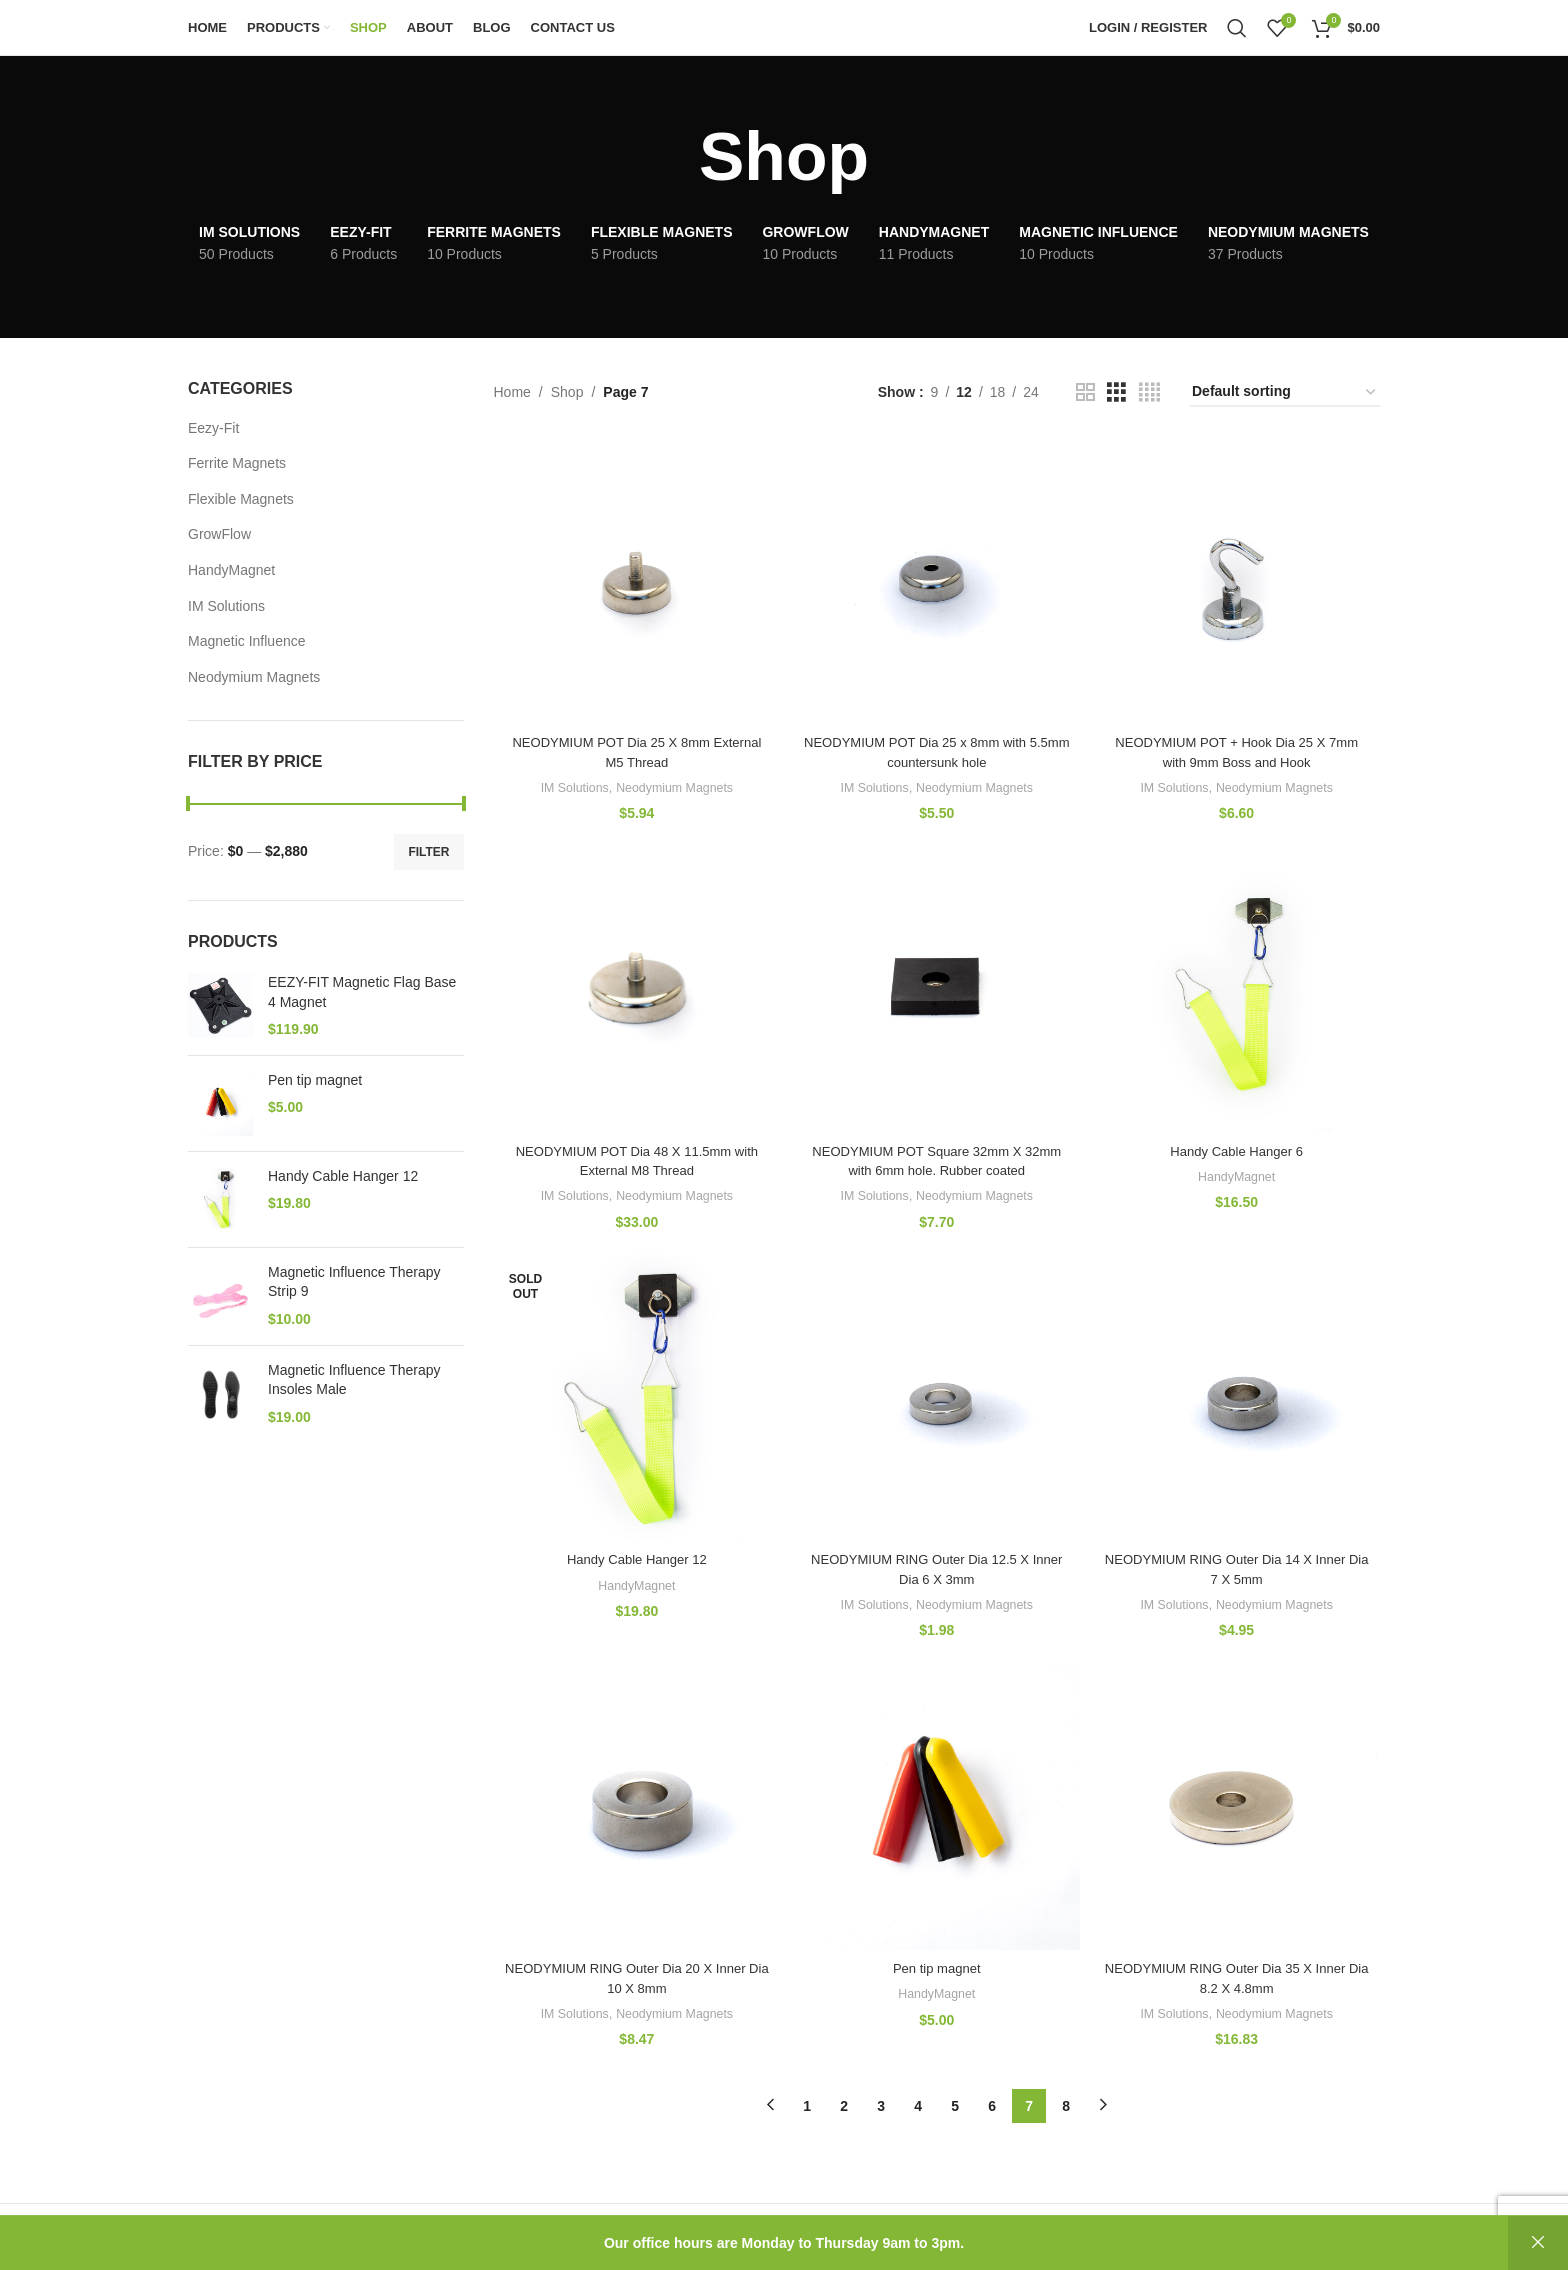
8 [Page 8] (1066, 2108)
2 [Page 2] (844, 2108)
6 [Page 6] (992, 2108)
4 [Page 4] (918, 2108)
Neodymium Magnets (254, 677)
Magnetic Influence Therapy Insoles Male (354, 1380)
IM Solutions (226, 606)
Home (512, 392)
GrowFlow (219, 534)
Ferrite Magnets (237, 463)
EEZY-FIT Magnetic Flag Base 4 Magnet (362, 992)
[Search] (1237, 28)
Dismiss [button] (1538, 2243)
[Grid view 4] (1149, 392)
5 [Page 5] (955, 2108)
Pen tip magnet (315, 1080)
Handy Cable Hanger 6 (1239, 1148)
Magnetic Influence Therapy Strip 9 (354, 1282)
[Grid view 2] (1085, 392)
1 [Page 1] (807, 2108)
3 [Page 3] (881, 2108)
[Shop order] (1285, 392)
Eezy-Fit (213, 428)
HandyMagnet (231, 570)
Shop (567, 392)
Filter (428, 852)
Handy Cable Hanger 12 (343, 1176)
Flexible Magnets (241, 499)
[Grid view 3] (1116, 392)
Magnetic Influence (247, 641)
